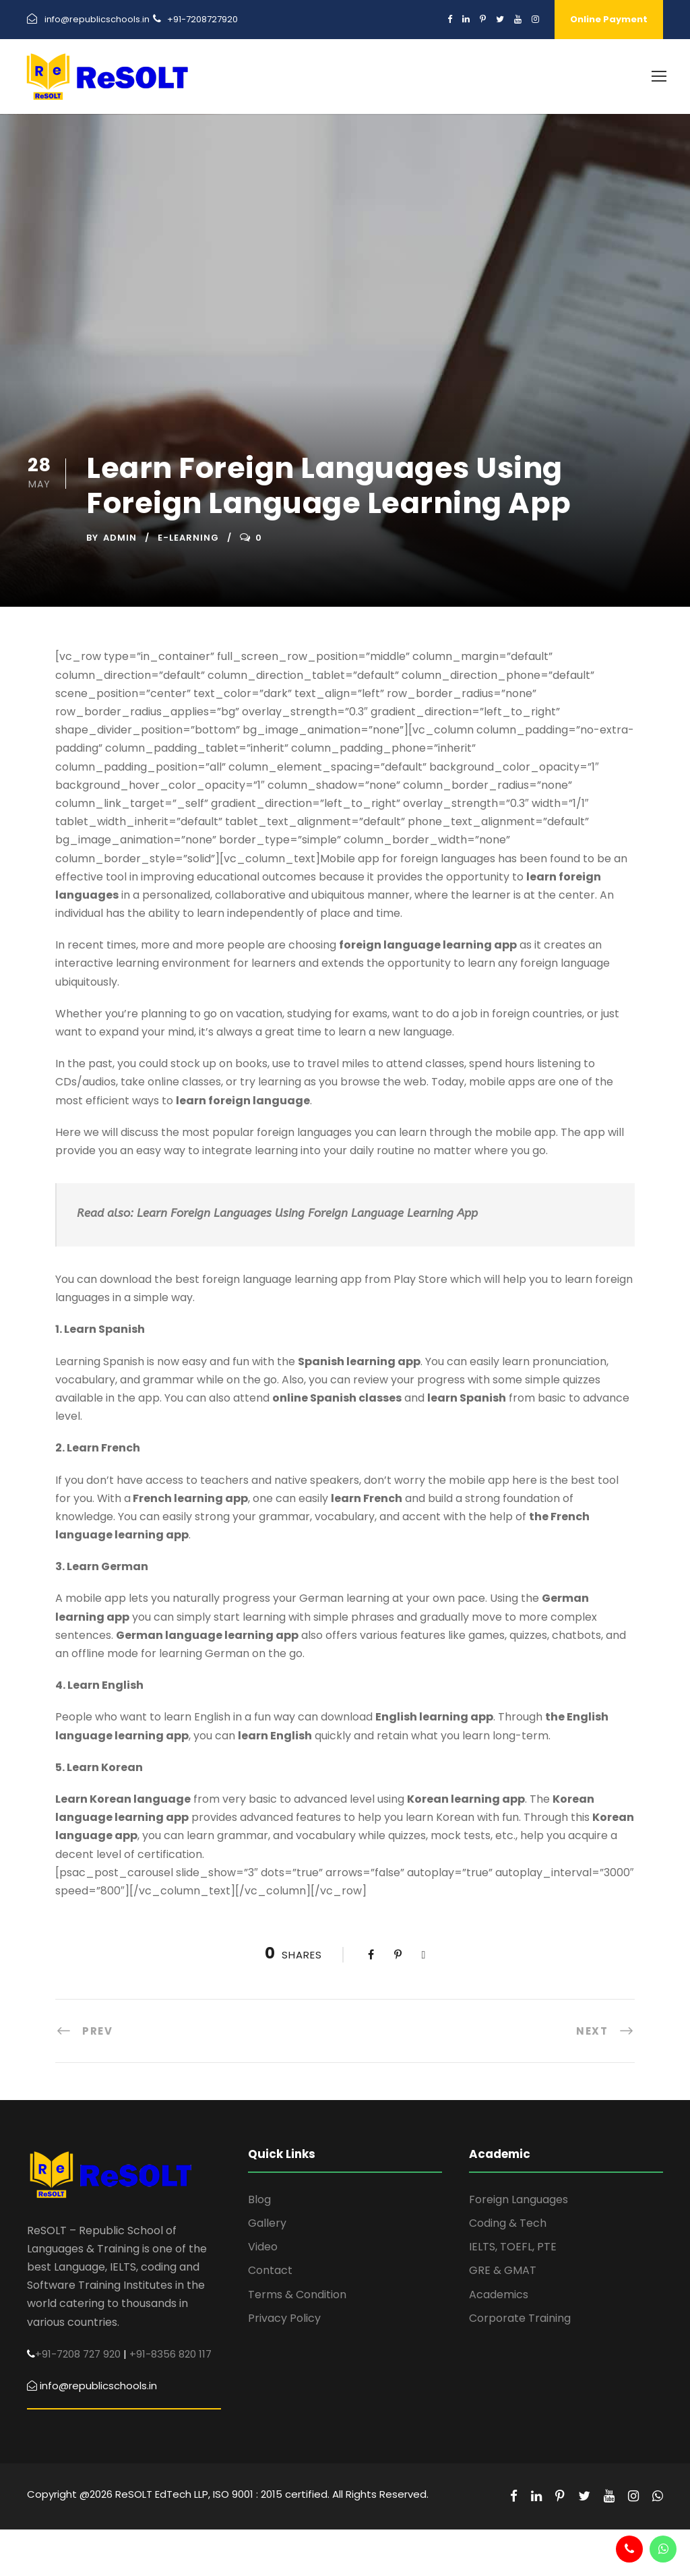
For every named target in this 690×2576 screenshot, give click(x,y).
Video (263, 2246)
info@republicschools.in (97, 19)
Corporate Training (520, 2318)
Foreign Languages (518, 2199)
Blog (259, 2199)
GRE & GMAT (502, 2270)
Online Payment (609, 19)
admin (120, 537)
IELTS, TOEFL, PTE (513, 2246)
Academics (498, 2294)
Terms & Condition (297, 2294)
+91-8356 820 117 (170, 2354)
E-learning (188, 537)
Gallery (267, 2223)
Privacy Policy (284, 2318)
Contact (270, 2270)
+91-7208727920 (202, 19)
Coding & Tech (507, 2223)
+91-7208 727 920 (78, 2354)
